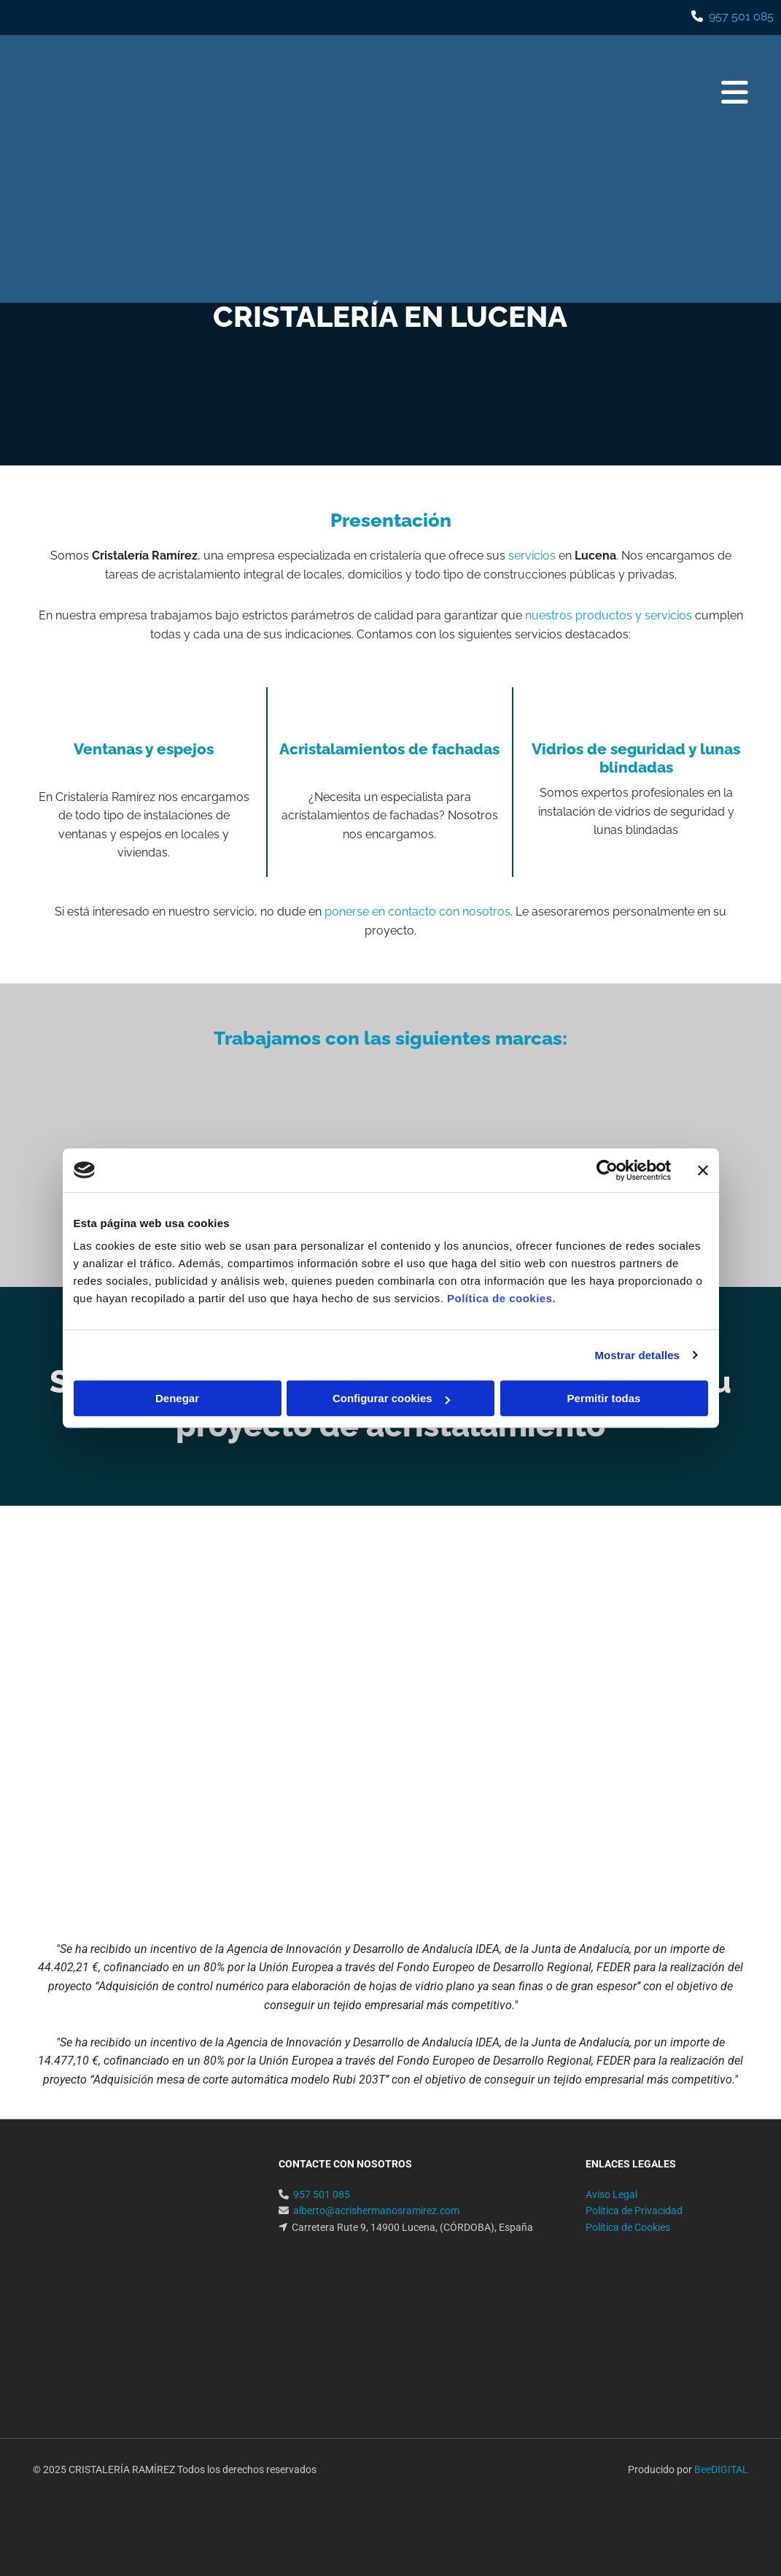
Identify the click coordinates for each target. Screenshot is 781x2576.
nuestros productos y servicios (608, 615)
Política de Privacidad (634, 2210)
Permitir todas (604, 1398)
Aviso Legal (611, 2194)
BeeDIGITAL (721, 2469)
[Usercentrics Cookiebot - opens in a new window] (607, 1170)
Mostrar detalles (637, 1355)
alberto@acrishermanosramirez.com (376, 2210)
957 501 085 (741, 16)
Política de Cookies (628, 2227)
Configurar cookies (391, 1398)
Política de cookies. (501, 1298)
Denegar (177, 1398)
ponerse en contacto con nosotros (417, 911)
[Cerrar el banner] (703, 1170)
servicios (532, 555)
